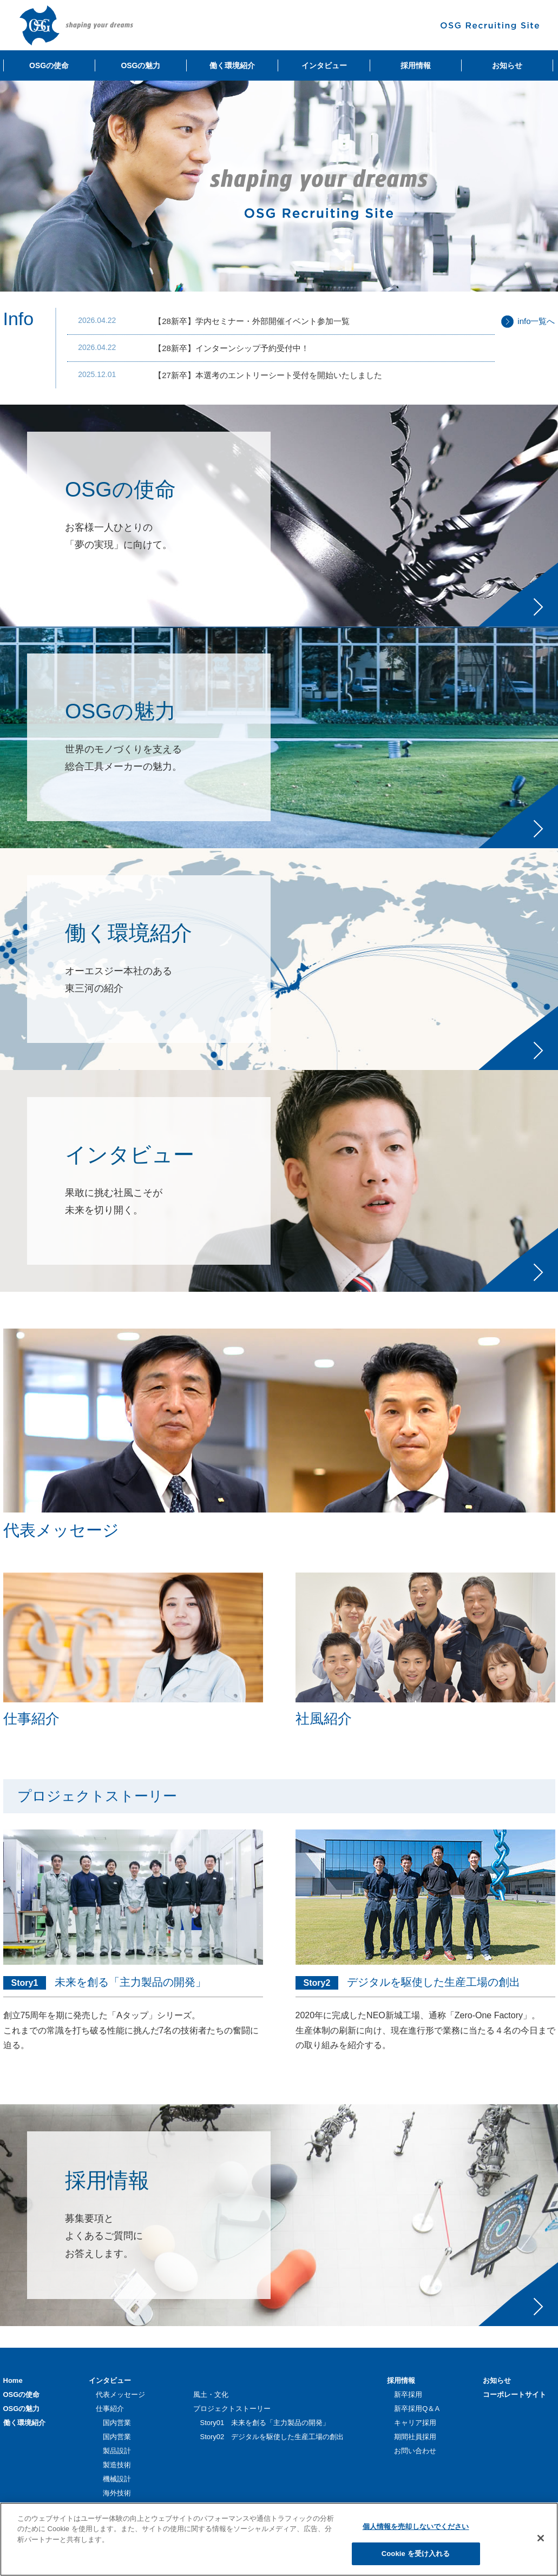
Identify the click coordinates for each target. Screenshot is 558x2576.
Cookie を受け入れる (416, 2553)
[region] (279, 2539)
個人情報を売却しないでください (416, 2526)
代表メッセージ (120, 2394)
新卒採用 (408, 2394)
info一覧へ (536, 321)
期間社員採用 (415, 2437)
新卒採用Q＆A (416, 2409)
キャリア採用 (415, 2423)
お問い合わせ (415, 2451)
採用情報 (401, 2380)
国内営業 (117, 2423)
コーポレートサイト (514, 2394)
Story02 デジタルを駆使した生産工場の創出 (272, 2437)
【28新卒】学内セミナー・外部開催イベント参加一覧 (252, 321)
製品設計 (117, 2451)
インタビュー (110, 2380)
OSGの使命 (21, 2394)
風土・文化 (210, 2394)
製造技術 (117, 2465)
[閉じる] (541, 2538)
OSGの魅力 (21, 2409)
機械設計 (117, 2479)
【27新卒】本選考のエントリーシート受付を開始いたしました (268, 375)
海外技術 (117, 2493)
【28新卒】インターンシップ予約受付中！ (231, 348)
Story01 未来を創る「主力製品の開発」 (265, 2423)
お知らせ (497, 2380)
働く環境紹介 (24, 2423)
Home (13, 2380)
